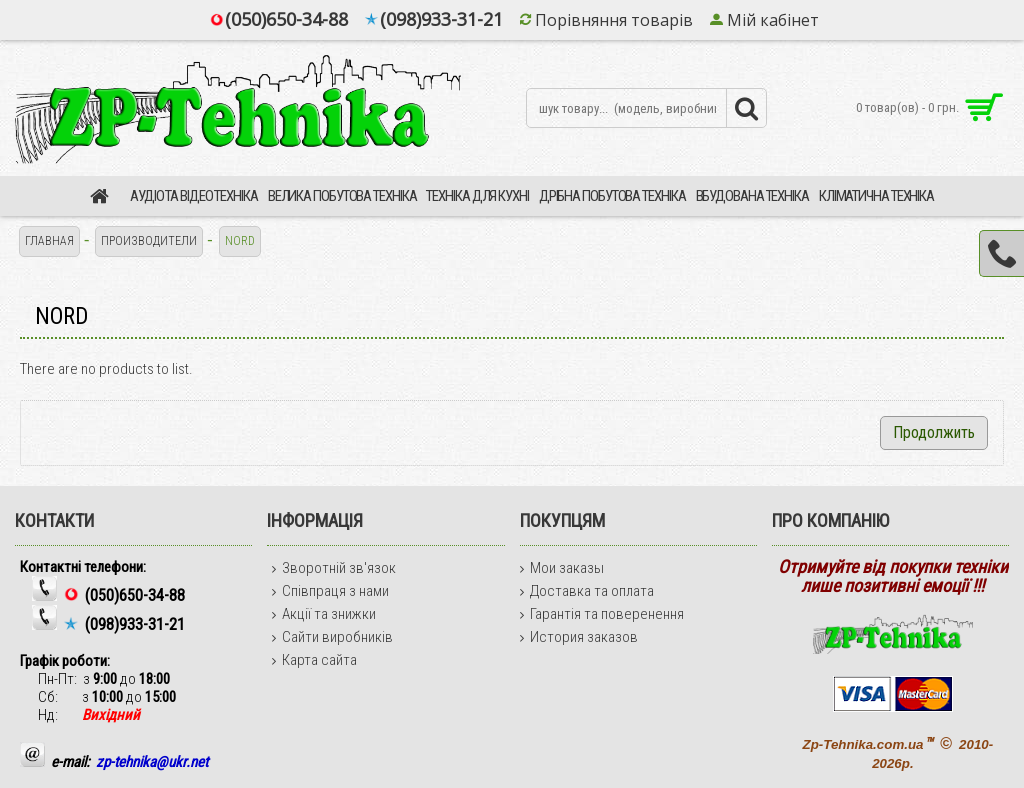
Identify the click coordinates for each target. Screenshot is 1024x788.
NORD (240, 241)
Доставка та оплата (587, 591)
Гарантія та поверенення (602, 614)
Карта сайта (314, 660)
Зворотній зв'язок (334, 568)
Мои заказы (562, 568)
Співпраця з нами (330, 591)
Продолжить (934, 432)
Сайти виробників (332, 637)
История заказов (579, 637)
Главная (49, 241)
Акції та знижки (324, 614)
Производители (149, 241)
